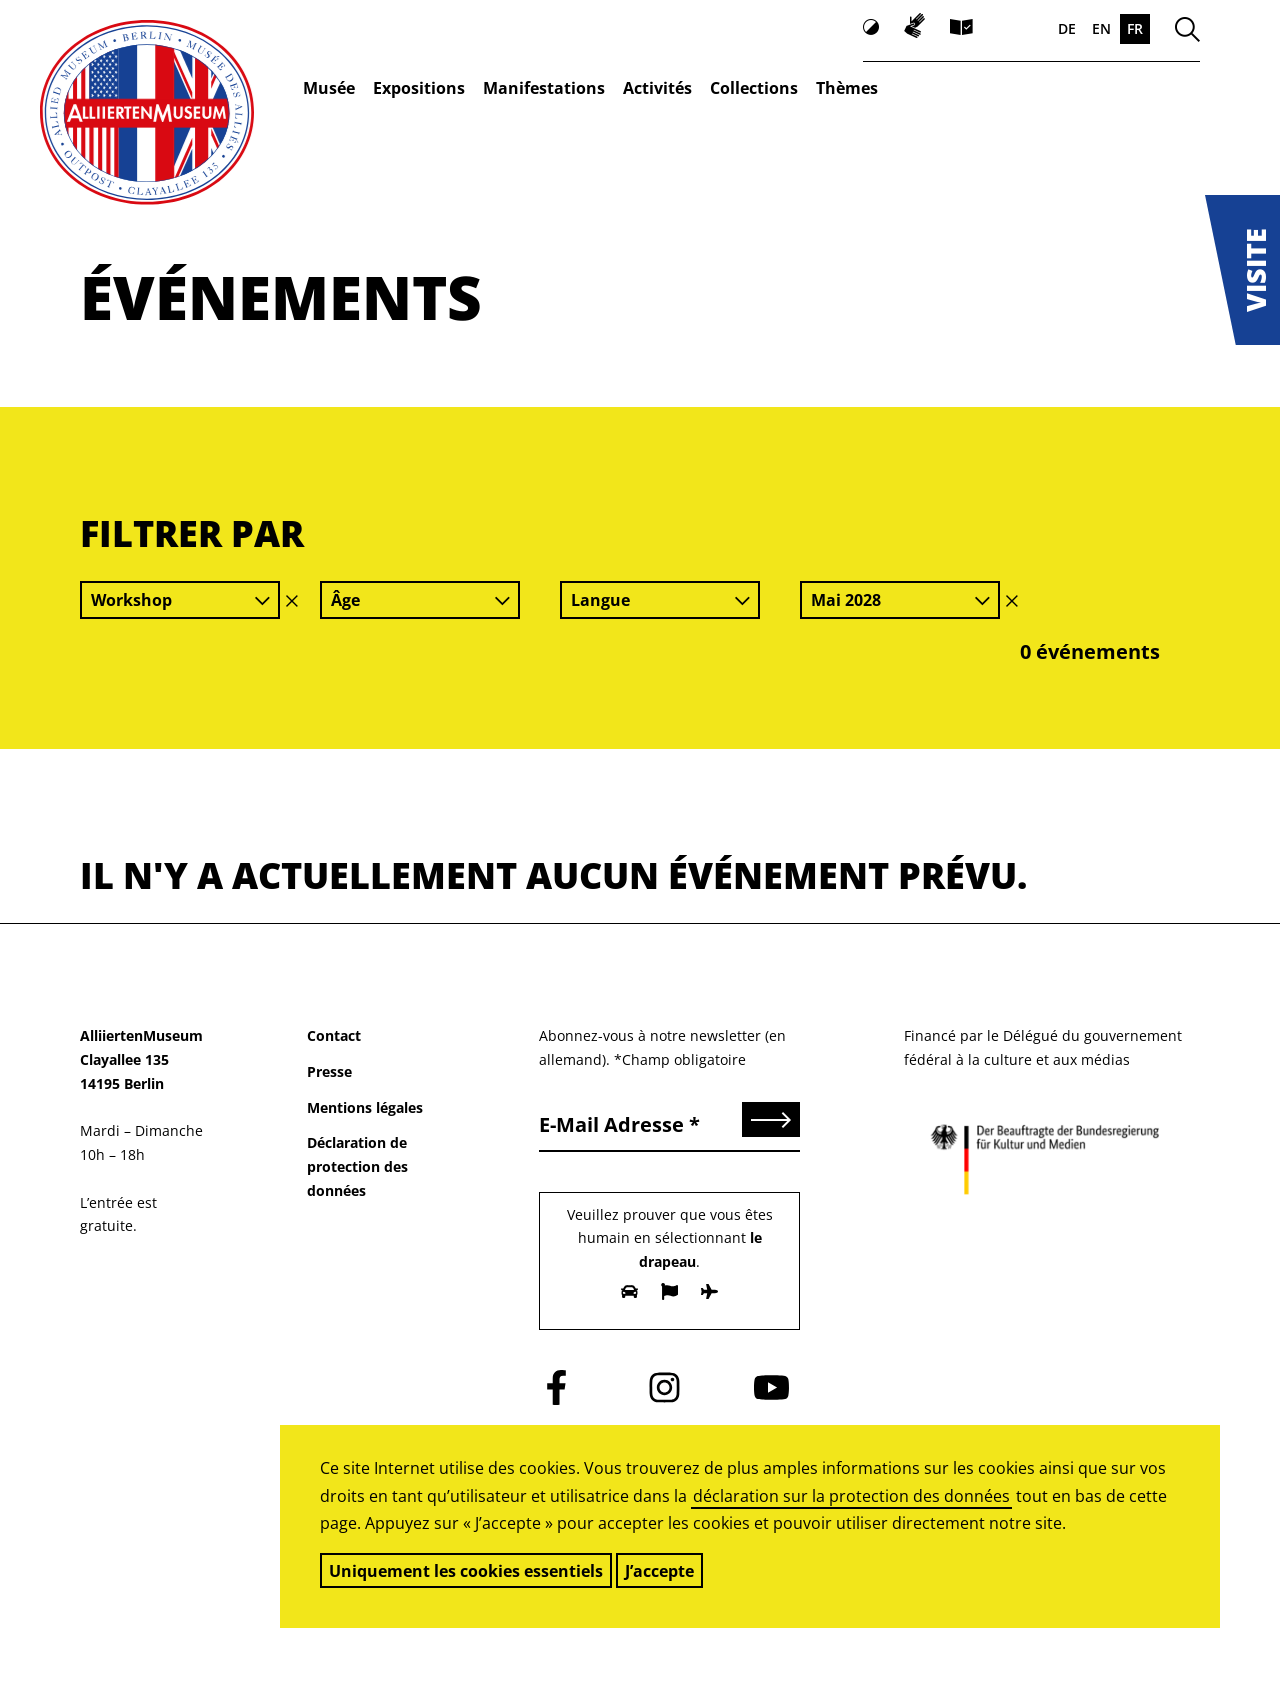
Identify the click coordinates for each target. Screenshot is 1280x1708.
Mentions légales (365, 1107)
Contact (334, 1035)
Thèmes (847, 88)
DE (1067, 28)
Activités (657, 88)
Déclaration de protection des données (357, 1166)
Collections (754, 88)
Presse (329, 1071)
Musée (329, 88)
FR (1135, 28)
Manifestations (544, 88)
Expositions (419, 88)
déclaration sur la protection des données (851, 1496)
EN (1101, 28)
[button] (1242, 270)
